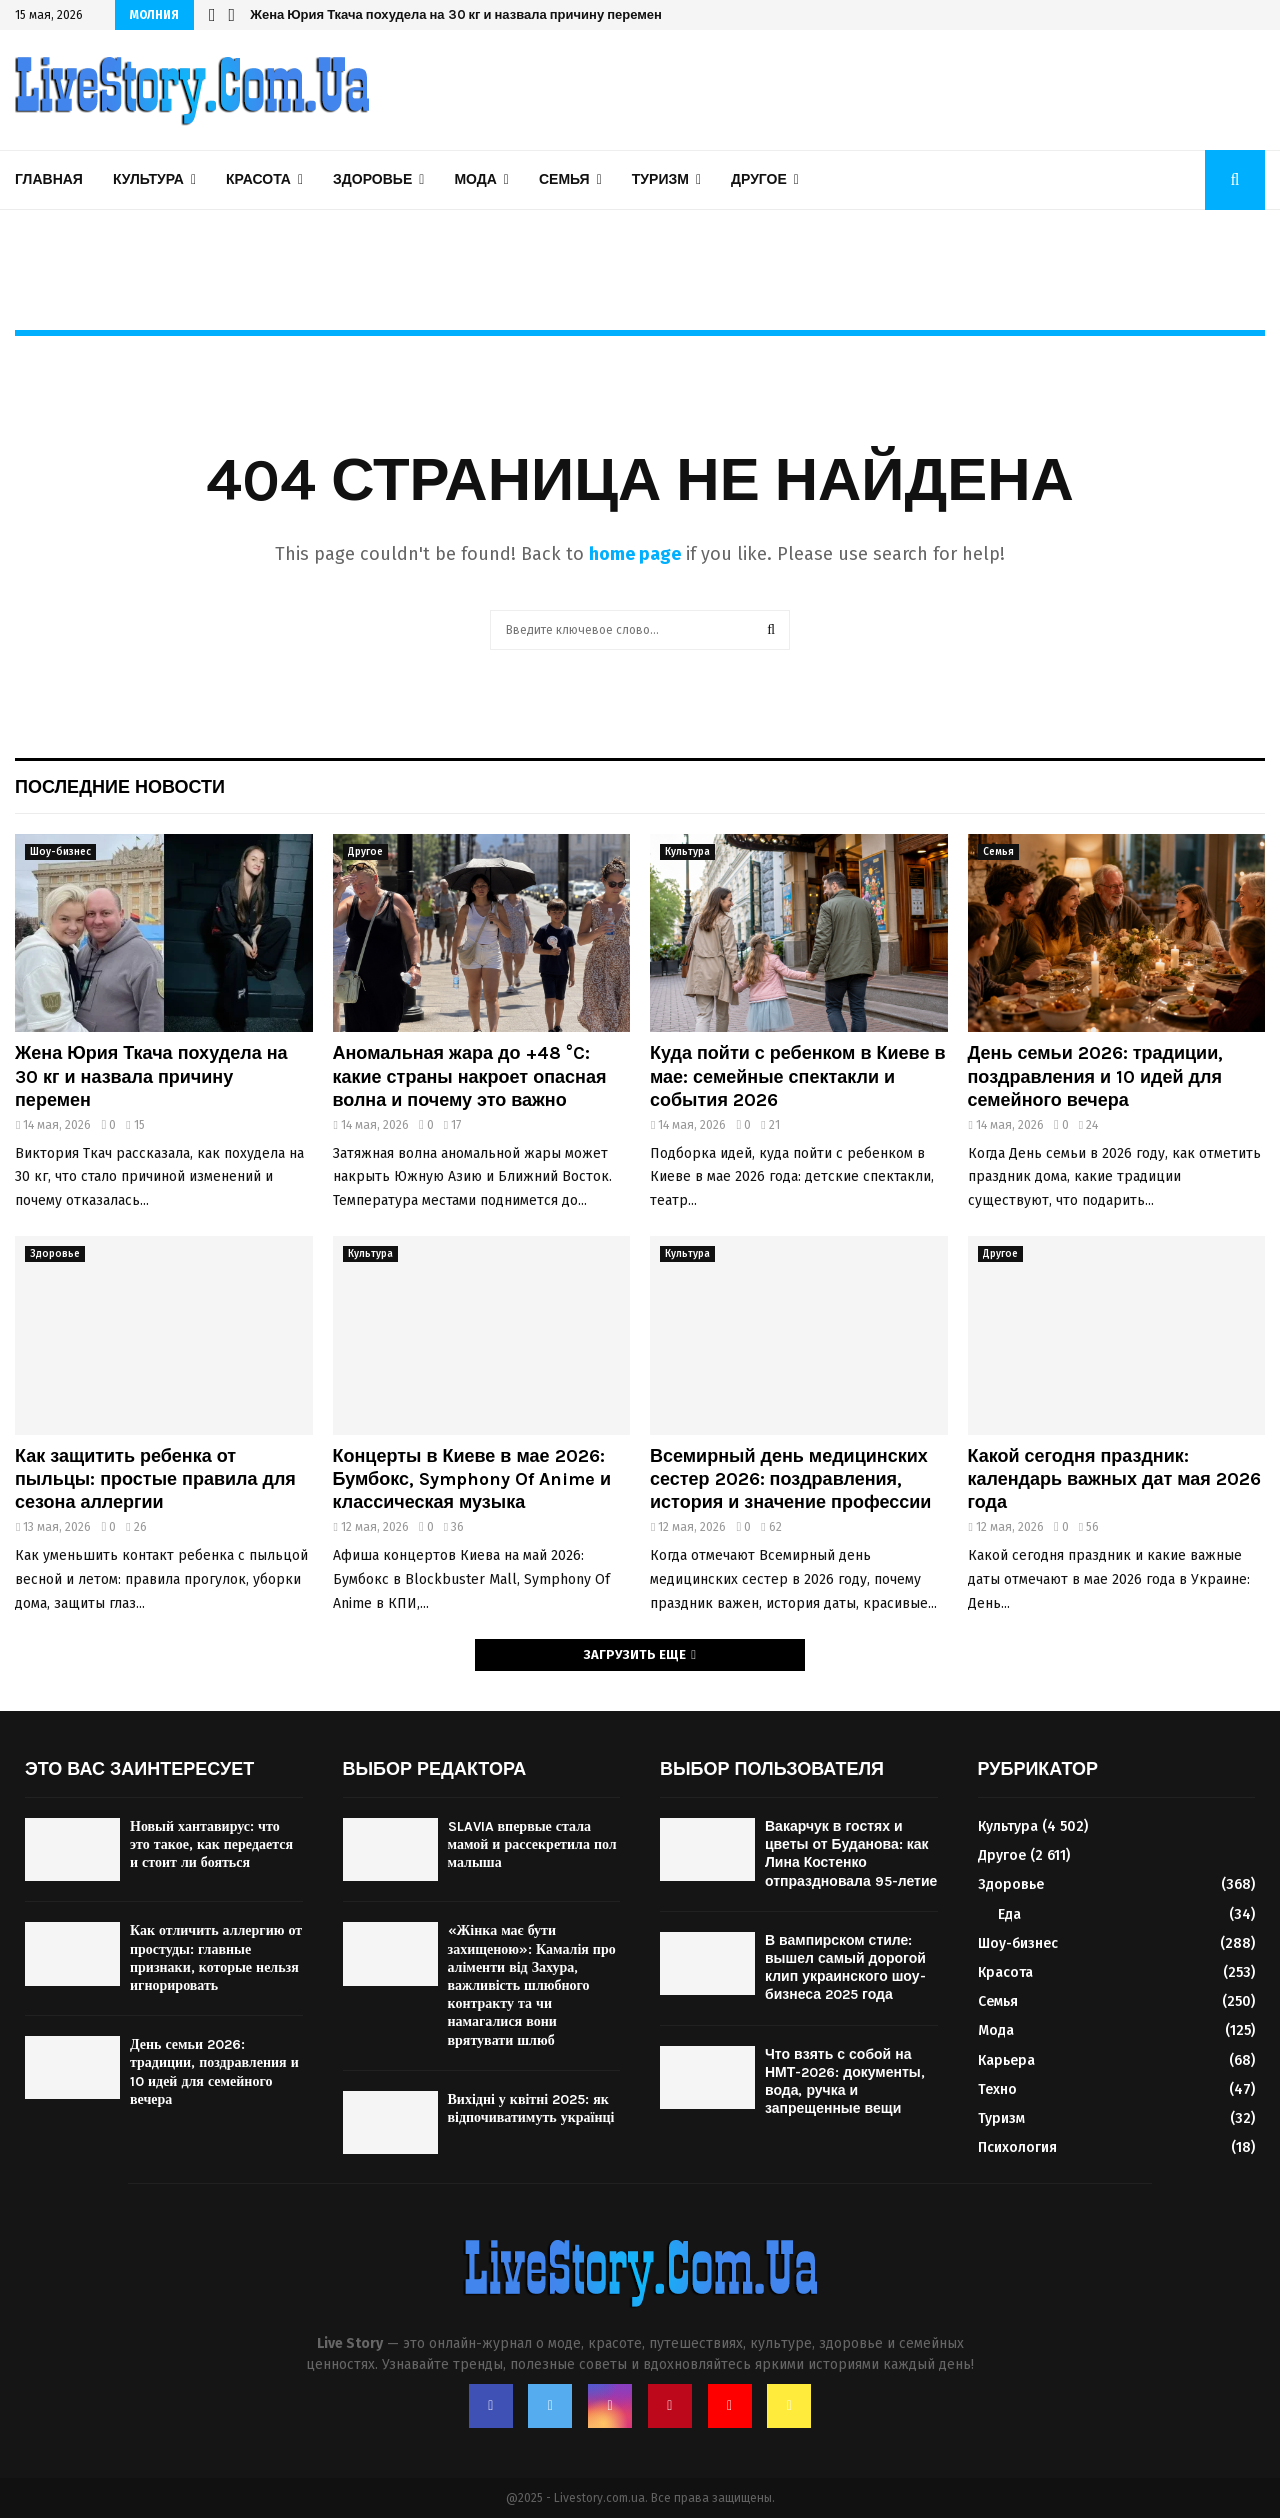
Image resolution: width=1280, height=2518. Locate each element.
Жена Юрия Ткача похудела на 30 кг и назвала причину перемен (456, 14)
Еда (1009, 1914)
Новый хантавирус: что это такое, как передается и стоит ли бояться (211, 1844)
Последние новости (120, 787)
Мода (475, 179)
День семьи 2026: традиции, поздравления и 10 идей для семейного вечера (1096, 1076)
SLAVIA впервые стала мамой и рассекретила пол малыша (532, 1844)
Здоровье (372, 179)
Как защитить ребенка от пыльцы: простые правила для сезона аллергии (155, 1479)
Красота (258, 179)
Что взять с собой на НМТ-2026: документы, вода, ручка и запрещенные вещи (845, 2082)
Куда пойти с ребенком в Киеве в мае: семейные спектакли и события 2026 (797, 1076)
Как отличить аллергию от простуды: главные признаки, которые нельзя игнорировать (216, 1958)
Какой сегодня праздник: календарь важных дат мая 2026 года (1114, 1479)
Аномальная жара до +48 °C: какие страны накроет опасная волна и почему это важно (470, 1076)
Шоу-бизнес (60, 852)
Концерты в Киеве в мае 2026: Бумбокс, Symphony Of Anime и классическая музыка (472, 1479)
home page (635, 554)
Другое (759, 179)
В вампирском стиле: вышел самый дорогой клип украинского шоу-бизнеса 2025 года (845, 1968)
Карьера (1006, 2060)
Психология (1017, 2147)
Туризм (660, 179)
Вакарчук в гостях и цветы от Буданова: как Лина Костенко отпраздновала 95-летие (851, 1854)
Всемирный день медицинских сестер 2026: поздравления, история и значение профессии (790, 1479)
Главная (49, 179)
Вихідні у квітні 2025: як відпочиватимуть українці (531, 2108)
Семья (564, 179)
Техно (997, 2089)
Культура (148, 179)
